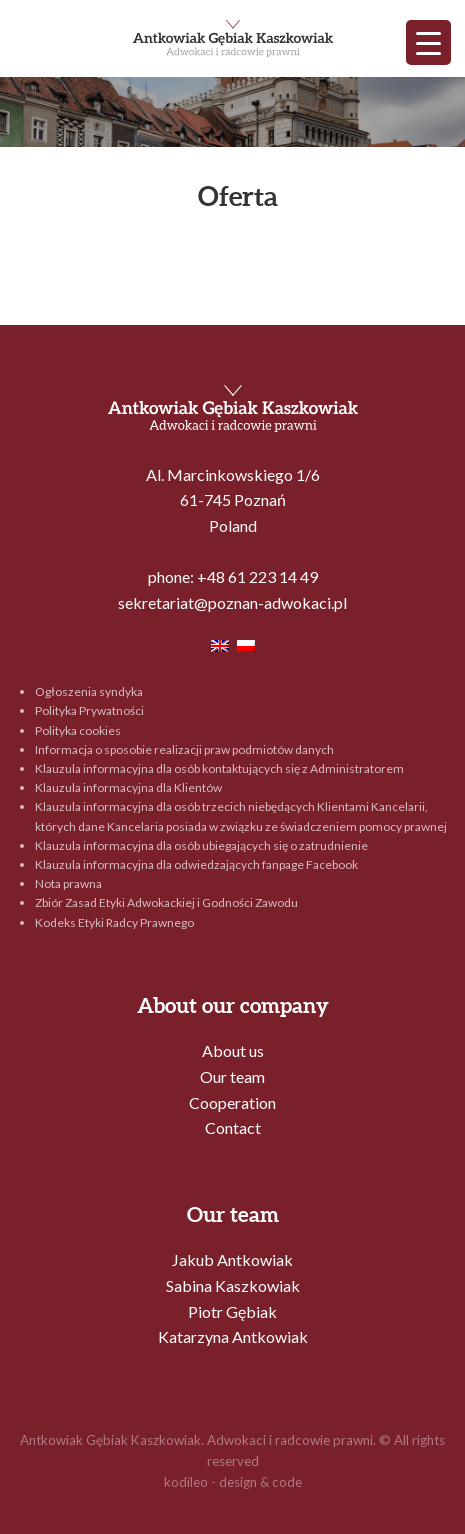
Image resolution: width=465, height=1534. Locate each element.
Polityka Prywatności (89, 710)
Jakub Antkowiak (232, 1259)
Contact (233, 1127)
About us (233, 1050)
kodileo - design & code (233, 1482)
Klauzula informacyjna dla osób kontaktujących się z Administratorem (219, 768)
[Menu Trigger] (428, 42)
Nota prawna (68, 883)
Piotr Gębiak (232, 1311)
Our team (232, 1076)
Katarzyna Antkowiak (233, 1336)
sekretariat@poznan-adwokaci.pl (232, 602)
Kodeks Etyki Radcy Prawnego (114, 922)
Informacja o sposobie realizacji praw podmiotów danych (184, 749)
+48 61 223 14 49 (257, 576)
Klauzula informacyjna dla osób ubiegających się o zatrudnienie (201, 845)
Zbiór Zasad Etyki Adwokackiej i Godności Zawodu (166, 902)
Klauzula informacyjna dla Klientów (128, 787)
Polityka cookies (78, 730)
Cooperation (232, 1102)
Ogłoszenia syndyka (89, 691)
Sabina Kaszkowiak (233, 1285)
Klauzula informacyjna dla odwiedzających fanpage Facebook (196, 864)
